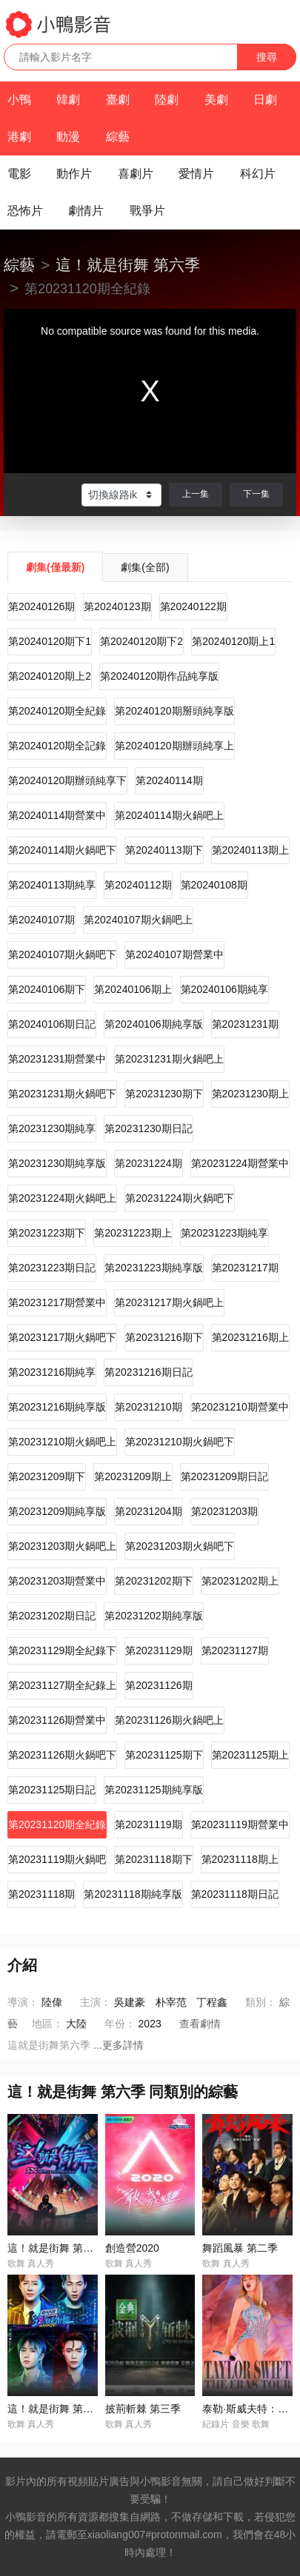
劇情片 (86, 210)
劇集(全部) (145, 567)
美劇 (216, 99)
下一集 (256, 494)
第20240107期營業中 (174, 954)
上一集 (195, 494)
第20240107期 (41, 920)
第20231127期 (234, 1650)
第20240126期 (41, 606)
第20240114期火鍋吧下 (62, 850)
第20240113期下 (163, 850)
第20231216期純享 (52, 1372)
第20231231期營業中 (57, 1059)
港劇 (19, 136)
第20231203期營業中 (57, 1581)
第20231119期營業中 (240, 1824)
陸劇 (167, 99)
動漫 (68, 136)
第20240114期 (169, 780)
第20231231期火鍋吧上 (169, 1059)
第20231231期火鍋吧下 (62, 1094)
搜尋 (266, 57)
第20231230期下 (163, 1094)
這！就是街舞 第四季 (55, 2409)
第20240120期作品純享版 (159, 676)
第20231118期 (41, 1894)
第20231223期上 (132, 1233)
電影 (19, 173)
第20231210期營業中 (240, 1407)
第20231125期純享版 (153, 1790)
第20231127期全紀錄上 (62, 1685)
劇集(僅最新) (55, 567)
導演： (23, 2002)
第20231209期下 (46, 1476)
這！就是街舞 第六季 (128, 264)
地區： (47, 2024)
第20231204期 (148, 1511)
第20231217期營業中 (57, 1302)
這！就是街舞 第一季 (55, 2248)
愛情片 (196, 173)
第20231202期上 (240, 1581)
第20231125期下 (163, 1755)
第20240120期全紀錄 (57, 711)
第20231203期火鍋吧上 (62, 1546)
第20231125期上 (250, 1755)
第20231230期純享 (52, 1128)
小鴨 (19, 99)
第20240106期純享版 (153, 1024)
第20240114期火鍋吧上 (169, 815)
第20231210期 (148, 1407)
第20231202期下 (153, 1581)
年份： (120, 2024)
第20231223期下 (46, 1233)
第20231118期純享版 (132, 1894)
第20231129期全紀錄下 (62, 1650)
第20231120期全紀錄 (57, 1824)
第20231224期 (148, 1163)
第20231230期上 (250, 1094)
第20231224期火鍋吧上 (62, 1198)
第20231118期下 (153, 1859)
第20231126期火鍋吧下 (62, 1755)
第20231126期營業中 (57, 1720)
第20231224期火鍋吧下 (179, 1198)
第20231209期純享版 (57, 1511)
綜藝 (118, 136)
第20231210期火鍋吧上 (62, 1442)
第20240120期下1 (49, 641)
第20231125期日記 (52, 1790)
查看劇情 (200, 2024)
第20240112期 (137, 885)
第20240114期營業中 (57, 815)
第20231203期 (224, 1511)
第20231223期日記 (52, 1268)
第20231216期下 (163, 1337)
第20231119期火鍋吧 (57, 1859)
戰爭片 (147, 210)
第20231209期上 (132, 1476)
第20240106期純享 (224, 989)
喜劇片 (135, 173)
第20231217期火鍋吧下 (62, 1337)
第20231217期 (245, 1268)
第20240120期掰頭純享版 (174, 711)
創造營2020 (132, 2248)
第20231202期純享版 (153, 1616)
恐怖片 (25, 210)
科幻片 (258, 173)
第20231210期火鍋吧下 (179, 1442)
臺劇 (118, 99)
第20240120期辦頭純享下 (67, 780)
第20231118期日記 (235, 1894)
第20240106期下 (46, 989)
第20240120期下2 (141, 641)
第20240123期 (117, 606)
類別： (260, 2002)
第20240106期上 (132, 989)
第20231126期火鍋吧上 (169, 1720)
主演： (95, 2002)
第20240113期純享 (52, 885)
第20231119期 (148, 1824)
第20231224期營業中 (240, 1163)
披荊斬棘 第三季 (143, 2409)
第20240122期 (193, 606)
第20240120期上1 (233, 641)
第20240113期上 (250, 850)
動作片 (74, 173)
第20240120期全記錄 (57, 746)
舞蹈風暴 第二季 (240, 2248)
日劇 (265, 99)
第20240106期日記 (52, 1024)
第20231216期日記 (148, 1372)
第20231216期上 (250, 1337)
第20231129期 (158, 1650)
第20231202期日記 (52, 1616)
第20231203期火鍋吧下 (179, 1546)
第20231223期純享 (224, 1233)
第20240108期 (214, 885)
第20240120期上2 (49, 676)
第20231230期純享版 (57, 1163)
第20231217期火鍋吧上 (169, 1302)
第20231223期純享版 (153, 1268)
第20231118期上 (240, 1859)
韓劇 (68, 99)
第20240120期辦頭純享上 (174, 746)
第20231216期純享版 (57, 1407)
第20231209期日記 (224, 1476)
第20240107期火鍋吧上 (138, 920)
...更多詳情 (118, 2045)
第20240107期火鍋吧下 (62, 954)
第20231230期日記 (148, 1128)
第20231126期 (158, 1685)
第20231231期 (245, 1024)
